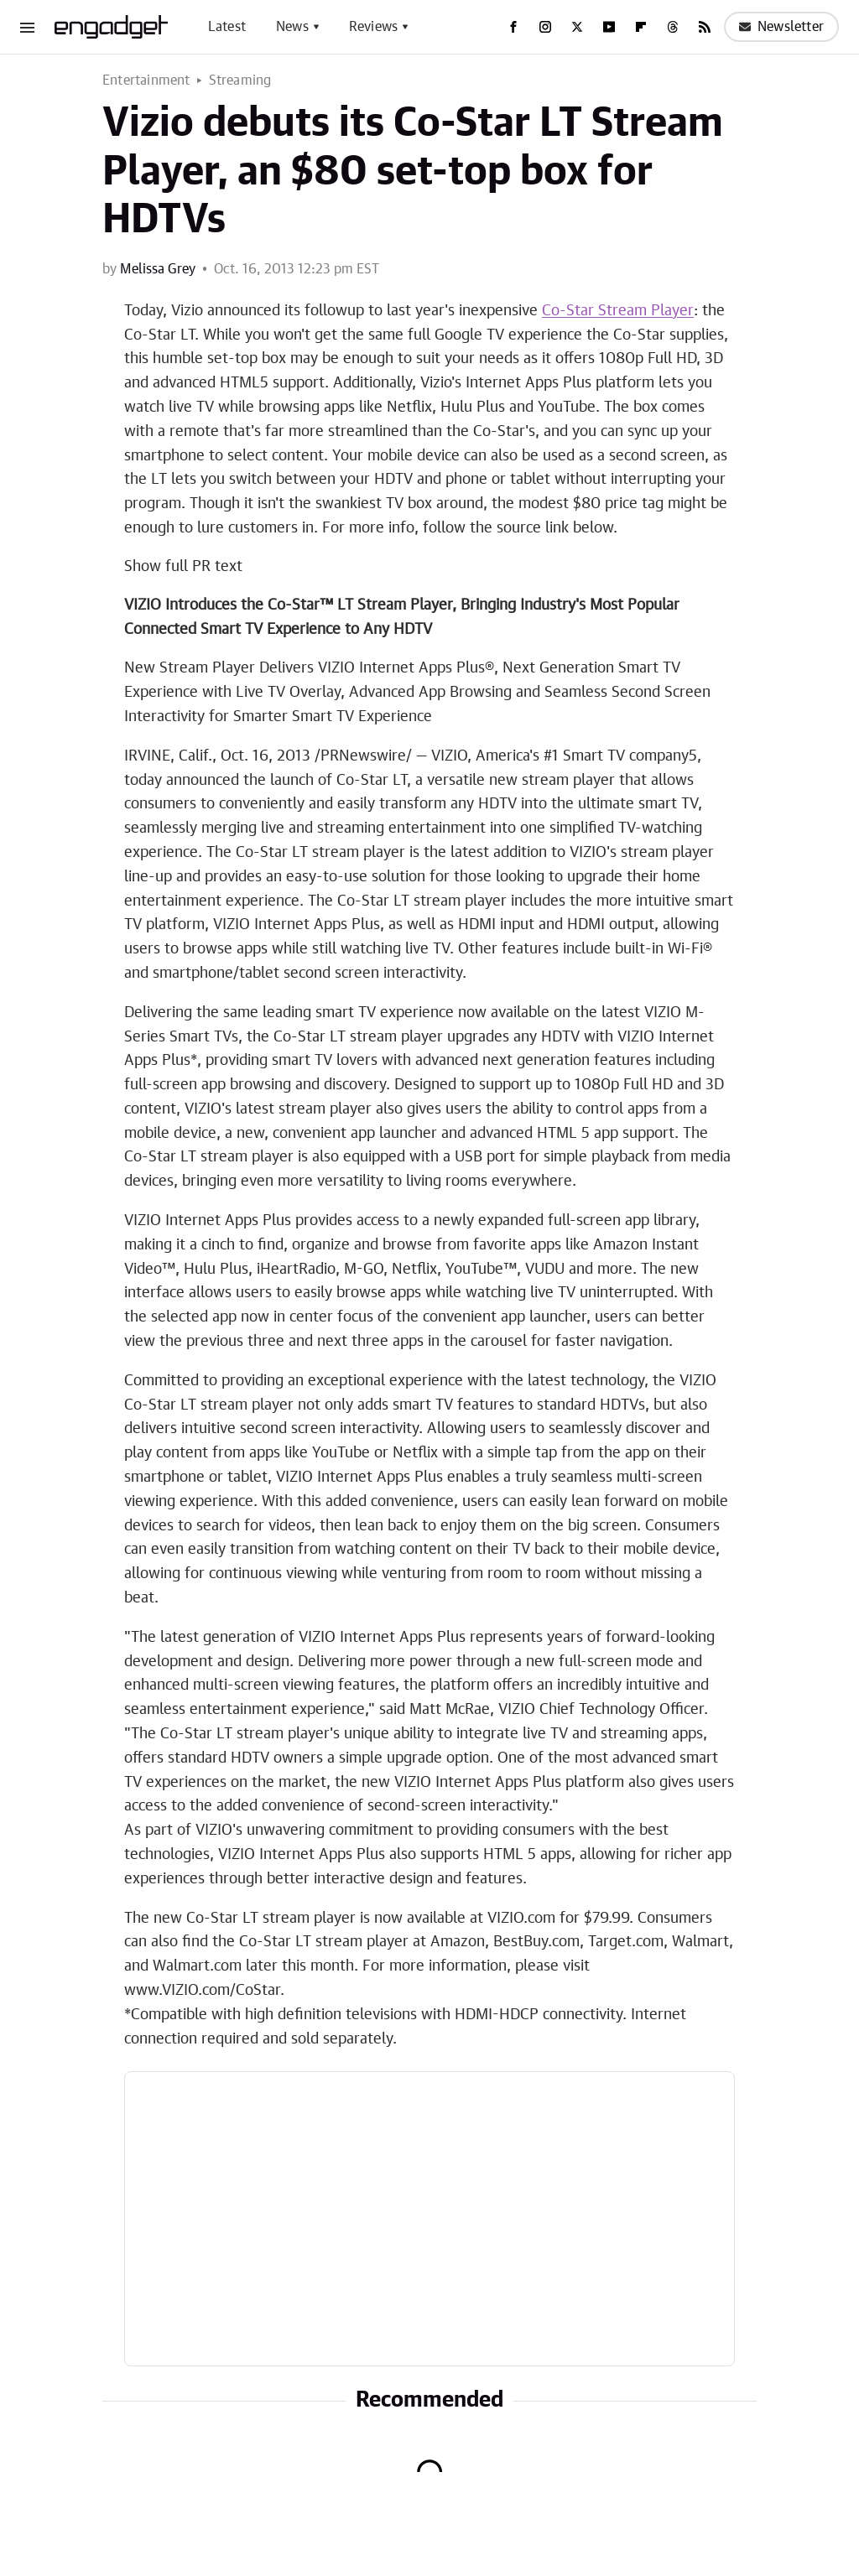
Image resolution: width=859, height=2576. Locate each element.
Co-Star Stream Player (618, 311)
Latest (227, 27)
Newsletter (781, 27)
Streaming (240, 80)
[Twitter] (577, 26)
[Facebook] (513, 26)
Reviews (373, 27)
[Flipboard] (640, 26)
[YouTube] (609, 26)
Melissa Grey (157, 269)
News (292, 27)
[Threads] (672, 26)
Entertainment (146, 80)
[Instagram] (545, 26)
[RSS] (704, 26)
